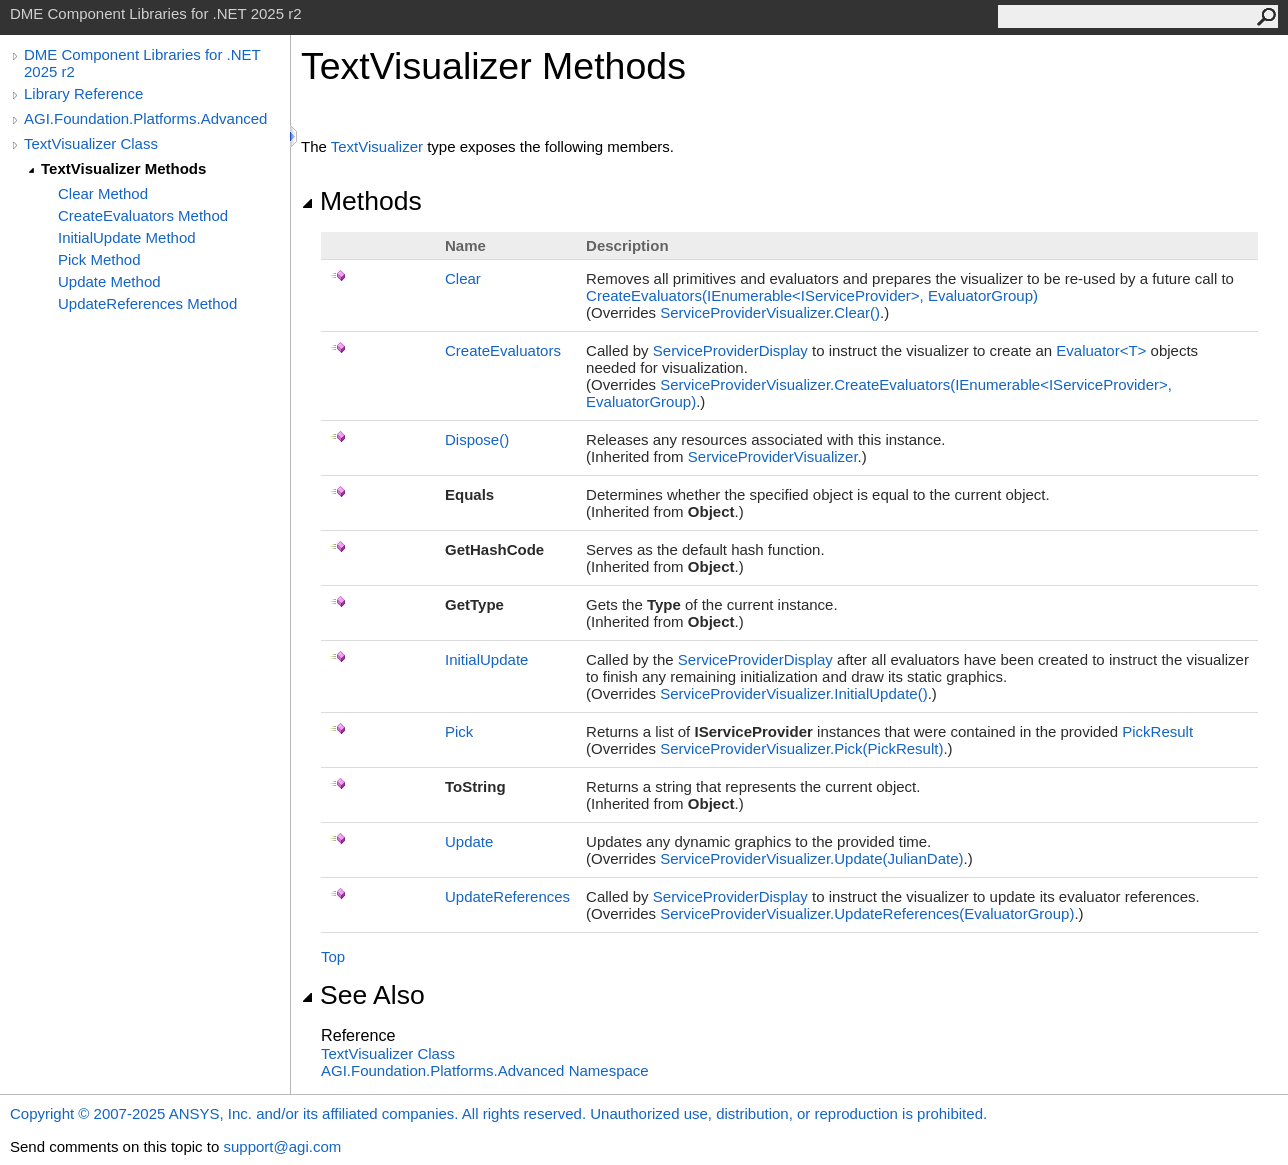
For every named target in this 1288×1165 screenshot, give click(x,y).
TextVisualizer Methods (123, 168)
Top (333, 956)
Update (469, 841)
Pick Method (99, 259)
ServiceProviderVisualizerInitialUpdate (793, 693)
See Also (363, 995)
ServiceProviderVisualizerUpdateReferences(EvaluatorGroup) (867, 913)
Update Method (109, 281)
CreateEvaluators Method (143, 215)
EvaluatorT (1103, 350)
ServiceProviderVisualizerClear (770, 312)
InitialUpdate (486, 659)
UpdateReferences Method (147, 303)
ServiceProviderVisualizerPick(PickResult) (801, 748)
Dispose (477, 439)
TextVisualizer (377, 146)
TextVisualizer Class (91, 143)
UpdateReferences (507, 896)
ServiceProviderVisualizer (773, 456)
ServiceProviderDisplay (730, 350)
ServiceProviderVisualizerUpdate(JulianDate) (811, 858)
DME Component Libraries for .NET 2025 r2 (142, 63)
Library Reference (83, 93)
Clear (463, 278)
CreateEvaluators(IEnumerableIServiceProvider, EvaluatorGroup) (812, 295)
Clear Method (103, 193)
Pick (459, 731)
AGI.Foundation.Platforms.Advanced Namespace (485, 1070)
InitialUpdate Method (127, 237)
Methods (361, 201)
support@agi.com (282, 1146)
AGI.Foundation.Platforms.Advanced (145, 118)
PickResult (1157, 731)
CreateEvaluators (503, 350)
